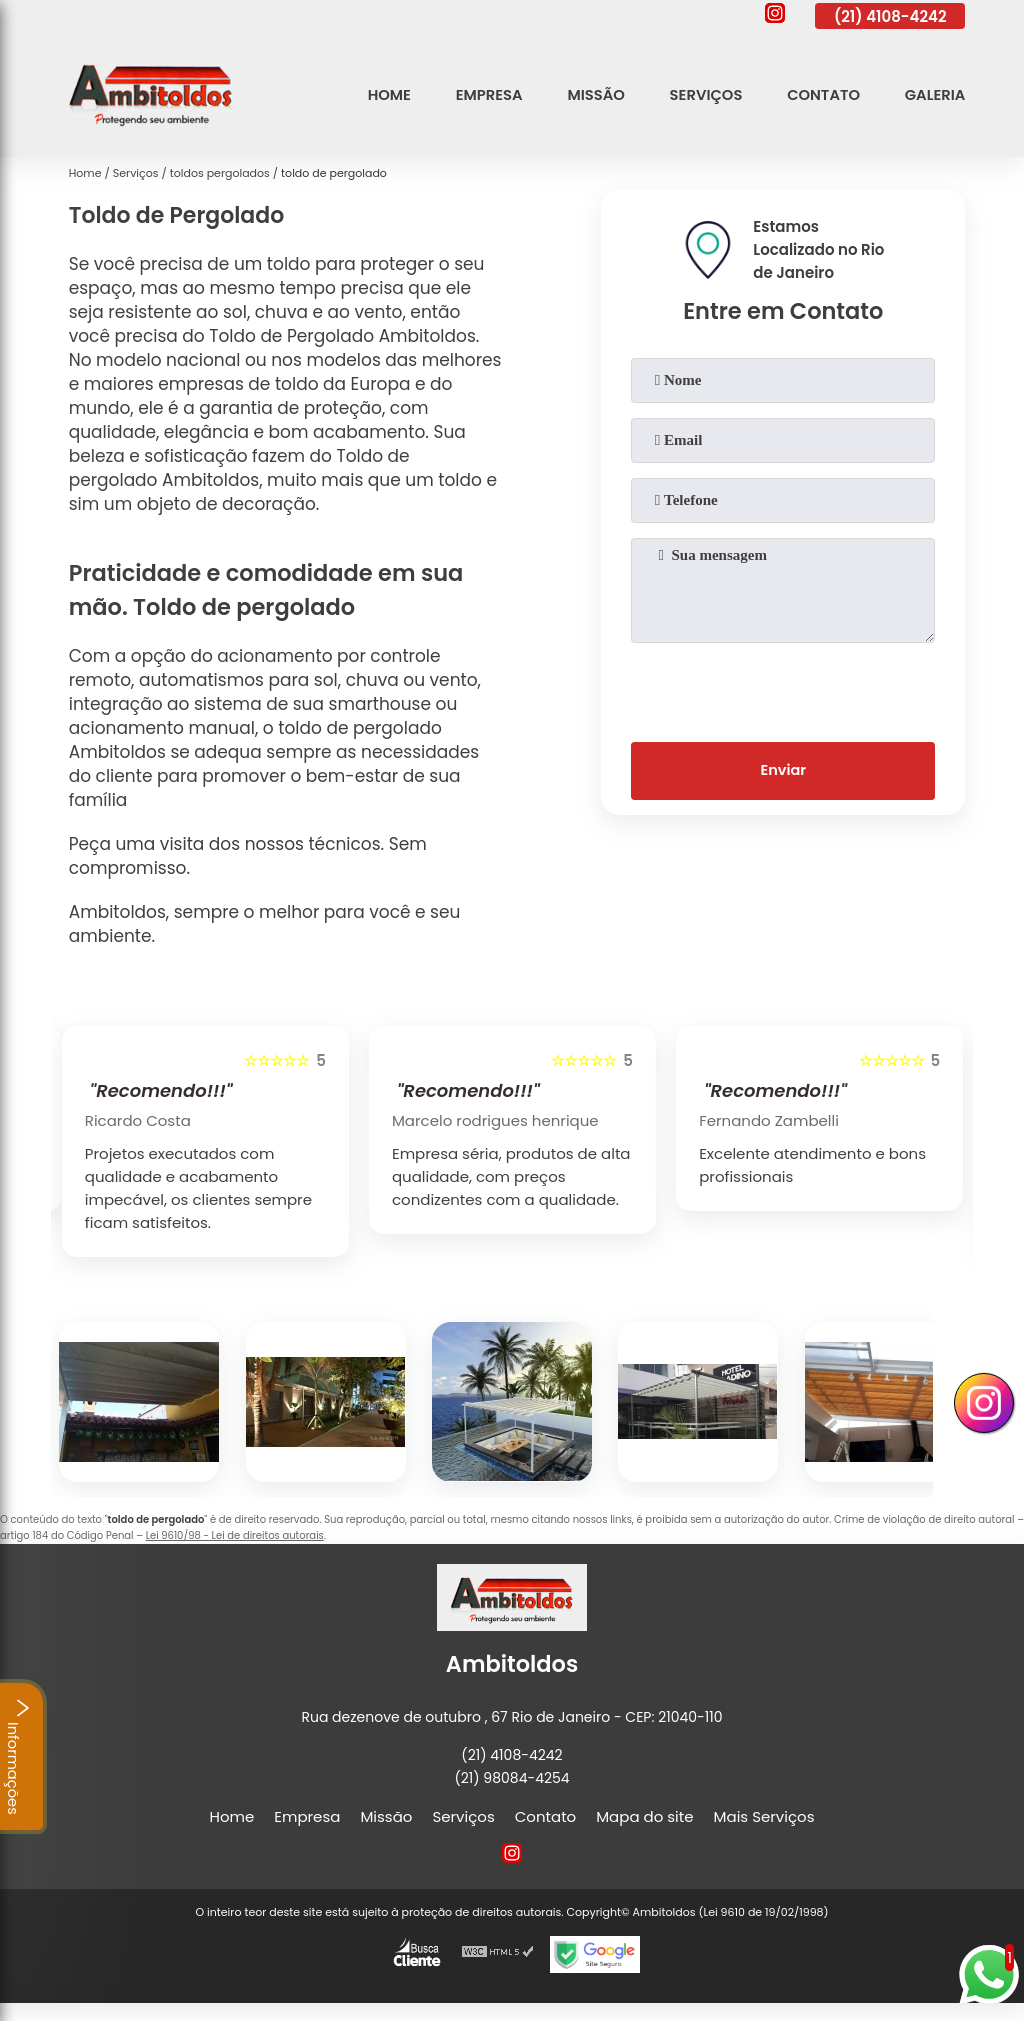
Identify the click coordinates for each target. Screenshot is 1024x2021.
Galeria (935, 94)
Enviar (783, 772)
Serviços (702, 94)
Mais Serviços (764, 1816)
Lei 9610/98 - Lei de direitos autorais (235, 1535)
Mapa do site (644, 1816)
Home (382, 94)
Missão (591, 94)
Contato (821, 94)
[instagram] (775, 16)
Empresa (483, 94)
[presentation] (783, 688)
